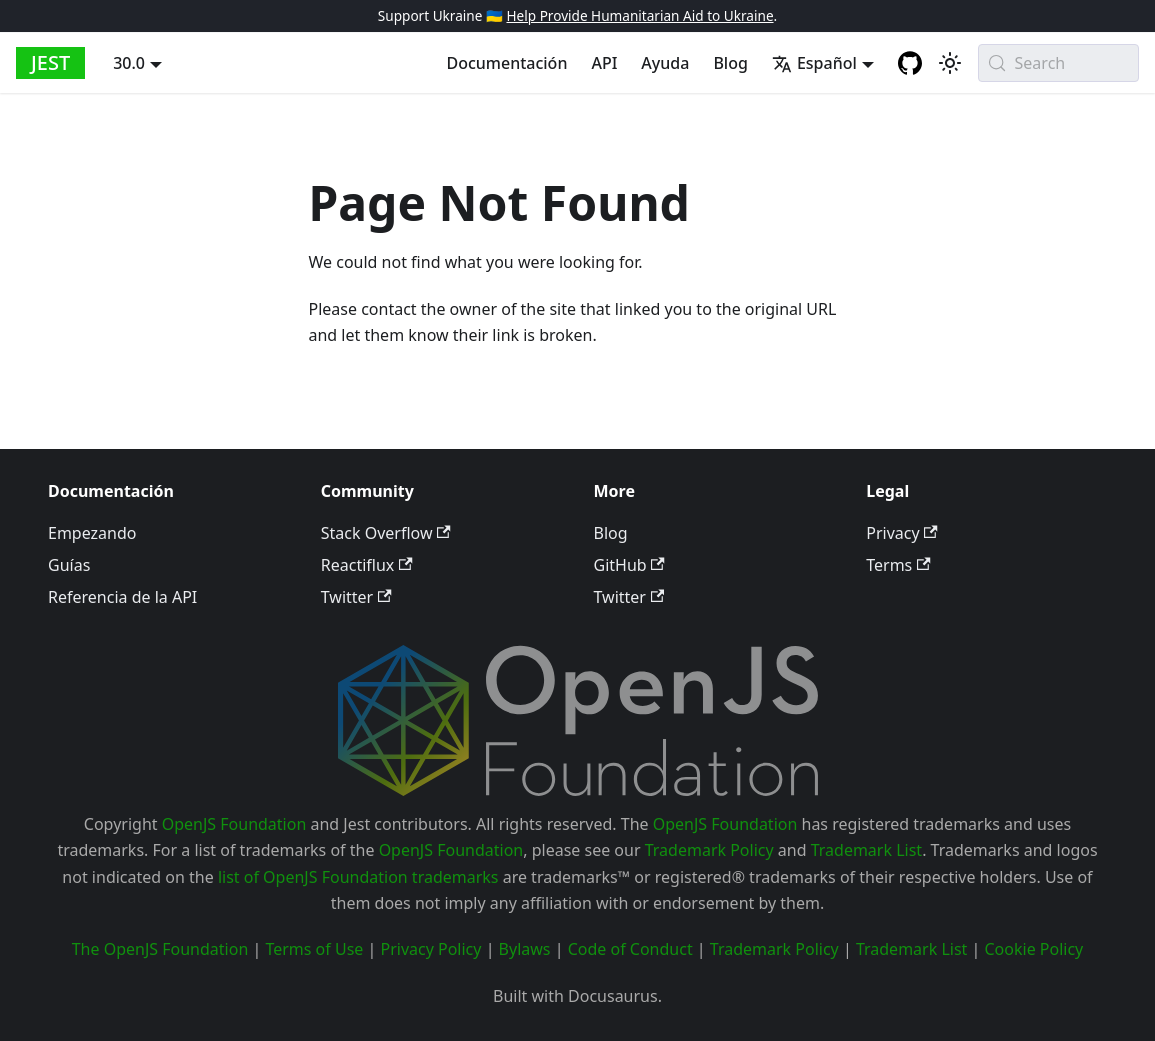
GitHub (629, 565)
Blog (730, 63)
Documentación (506, 63)
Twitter (356, 597)
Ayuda (665, 63)
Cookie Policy (1033, 949)
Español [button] (814, 63)
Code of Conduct (630, 949)
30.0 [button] (129, 63)
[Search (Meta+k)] (1058, 63)
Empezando (92, 533)
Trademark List (866, 850)
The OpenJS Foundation (160, 949)
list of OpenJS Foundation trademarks (358, 877)
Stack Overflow (386, 533)
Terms (898, 565)
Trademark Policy (709, 850)
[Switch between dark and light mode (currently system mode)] (950, 63)
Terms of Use (314, 949)
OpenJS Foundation (234, 824)
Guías (69, 565)
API (604, 63)
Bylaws (525, 949)
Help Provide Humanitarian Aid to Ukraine (639, 15)
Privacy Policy (430, 949)
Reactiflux (367, 565)
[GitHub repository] (910, 63)
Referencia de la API (122, 597)
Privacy (902, 533)
